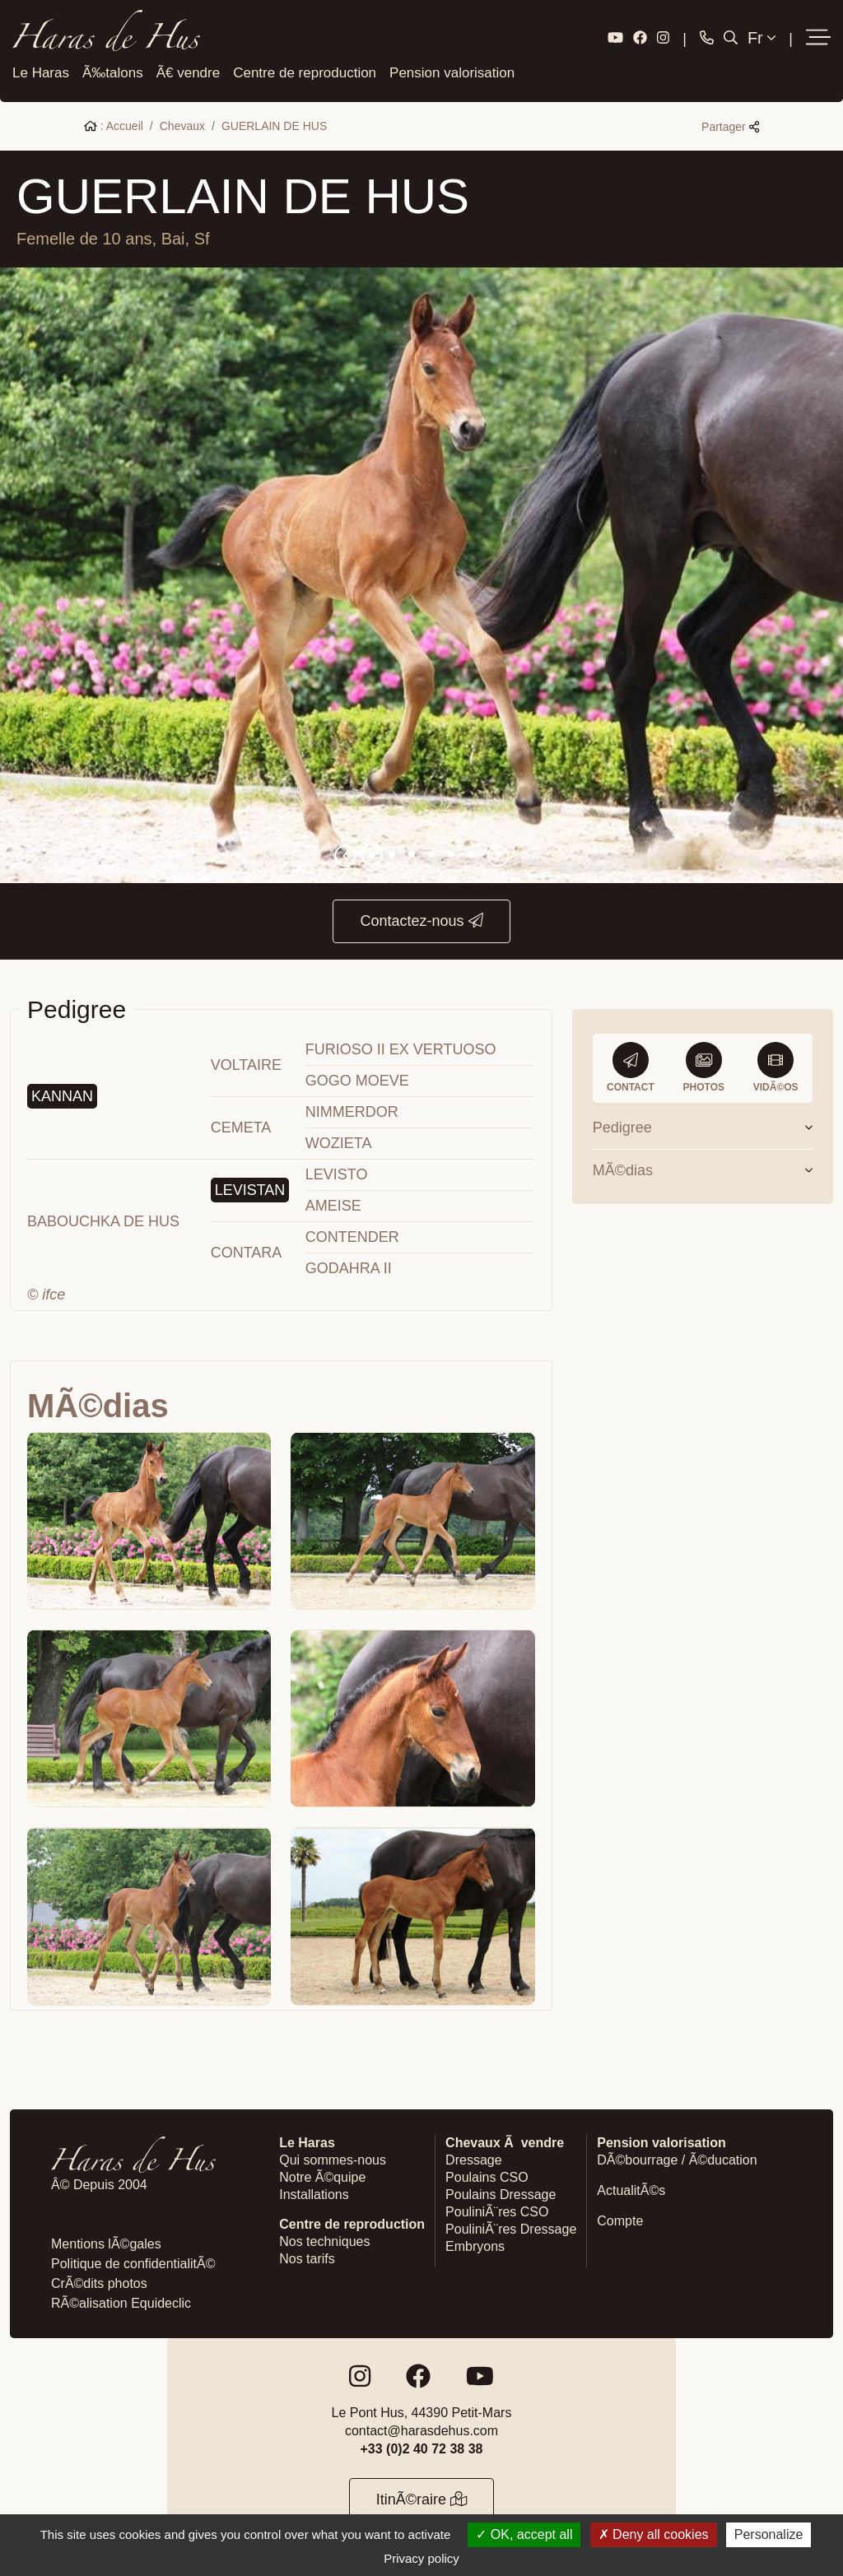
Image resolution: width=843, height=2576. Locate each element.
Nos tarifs (307, 2255)
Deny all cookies (653, 2534)
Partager (730, 124)
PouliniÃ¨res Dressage (510, 2226)
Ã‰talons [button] (112, 69)
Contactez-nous (421, 917)
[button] (818, 37)
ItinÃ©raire (422, 2496)
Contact (630, 1064)
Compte (620, 2218)
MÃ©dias (703, 1167)
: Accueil (113, 123)
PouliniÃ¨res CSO (496, 2209)
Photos (703, 1064)
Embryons (475, 2243)
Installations (314, 2191)
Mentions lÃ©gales (106, 2241)
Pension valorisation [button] (452, 69)
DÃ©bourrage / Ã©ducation (677, 2157)
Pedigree (703, 1124)
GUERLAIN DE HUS (274, 123)
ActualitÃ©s (631, 2187)
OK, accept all (524, 2534)
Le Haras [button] (40, 69)
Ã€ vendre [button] (188, 69)
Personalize (768, 2534)
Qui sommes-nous (332, 2157)
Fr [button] (761, 37)
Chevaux (182, 123)
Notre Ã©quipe (322, 2174)
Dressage (473, 2157)
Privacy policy (421, 2558)
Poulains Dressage (500, 2191)
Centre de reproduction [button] (304, 69)
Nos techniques (324, 2238)
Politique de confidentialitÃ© (133, 2260)
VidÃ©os (776, 1064)
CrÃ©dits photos (99, 2280)
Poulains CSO (487, 2174)
